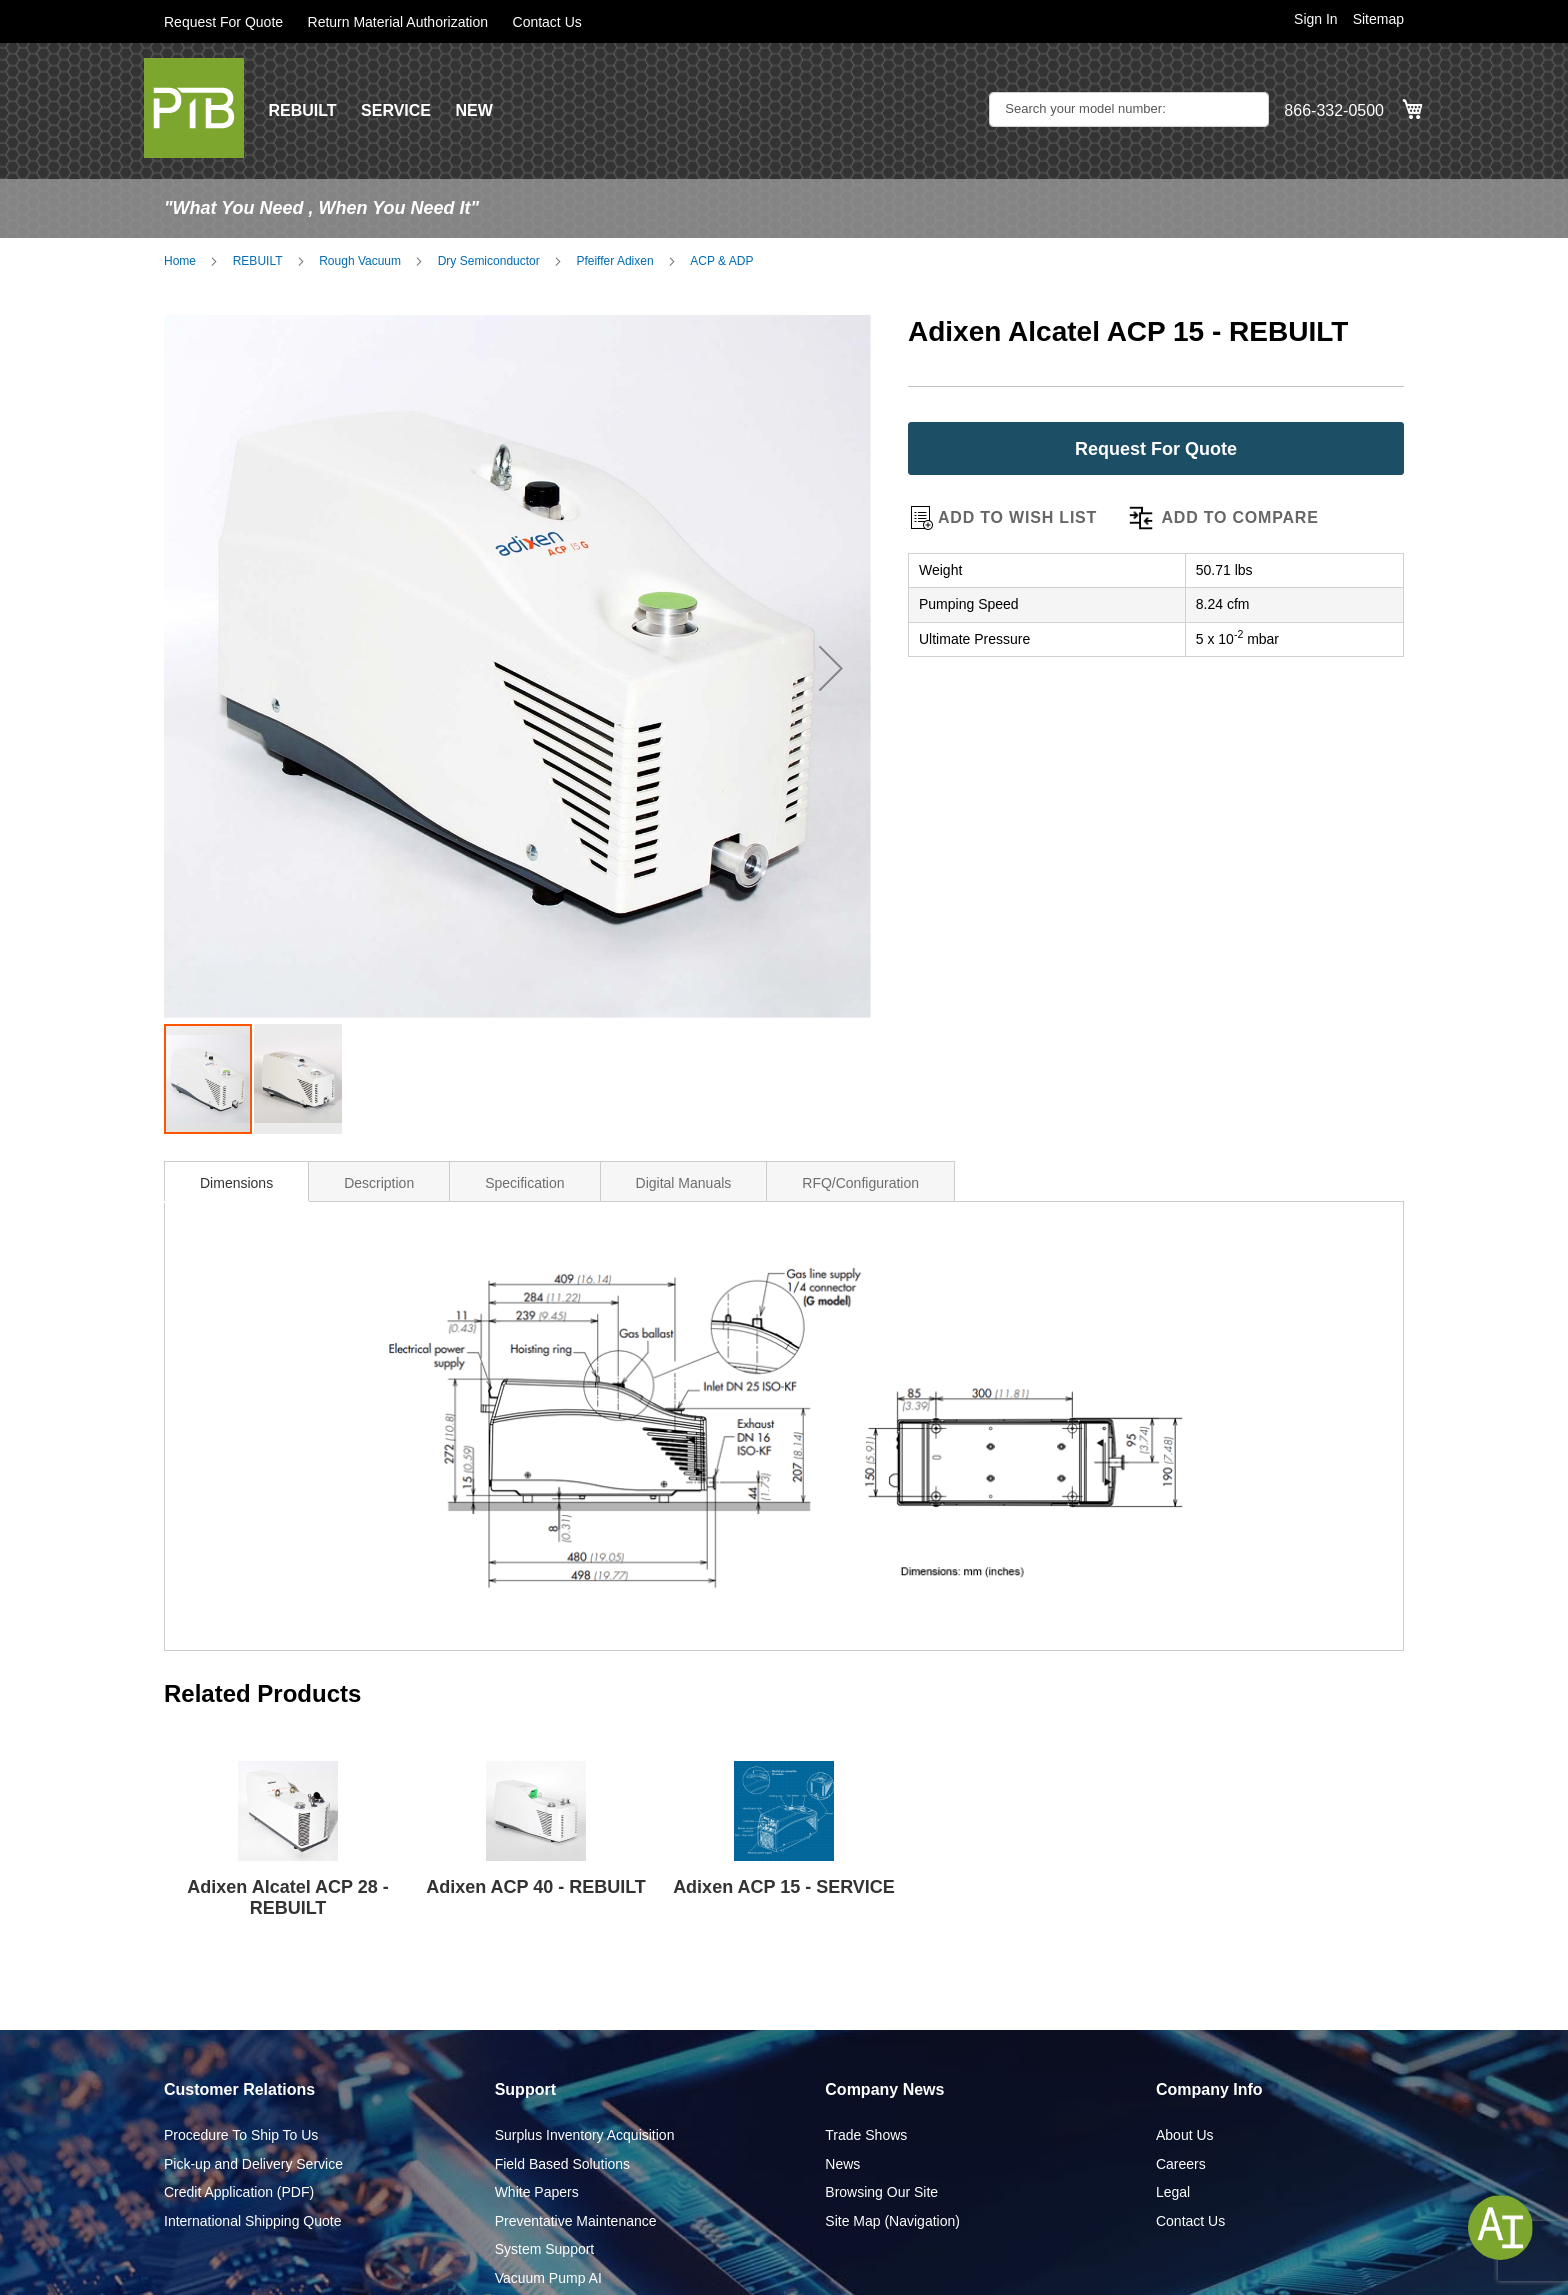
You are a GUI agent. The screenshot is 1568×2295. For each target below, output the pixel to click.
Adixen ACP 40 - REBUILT (536, 1887)
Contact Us (547, 22)
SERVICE (396, 110)
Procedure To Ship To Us (241, 2135)
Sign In (1316, 19)
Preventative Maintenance (576, 2221)
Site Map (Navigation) (892, 2221)
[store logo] (194, 108)
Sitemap (1378, 19)
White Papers (537, 2192)
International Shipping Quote (252, 2221)
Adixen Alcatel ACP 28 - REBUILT (287, 1897)
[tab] (236, 1181)
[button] (831, 668)
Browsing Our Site (881, 2192)
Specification (524, 1183)
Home (180, 261)
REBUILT (302, 110)
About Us (1185, 2135)
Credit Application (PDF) (239, 2192)
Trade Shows (866, 2135)
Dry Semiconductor (489, 261)
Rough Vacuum (360, 261)
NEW (473, 110)
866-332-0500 (1334, 110)
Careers (1181, 2164)
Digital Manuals (684, 1183)
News (842, 2164)
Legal (1173, 2192)
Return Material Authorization (398, 22)
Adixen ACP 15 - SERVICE (784, 1887)
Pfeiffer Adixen (614, 261)
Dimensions (236, 1183)
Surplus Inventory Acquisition (585, 2135)
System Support (545, 2249)
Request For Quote (223, 22)
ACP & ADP (721, 261)
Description (379, 1183)
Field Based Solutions (562, 2164)
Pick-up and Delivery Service (253, 2164)
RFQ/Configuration (860, 1183)
